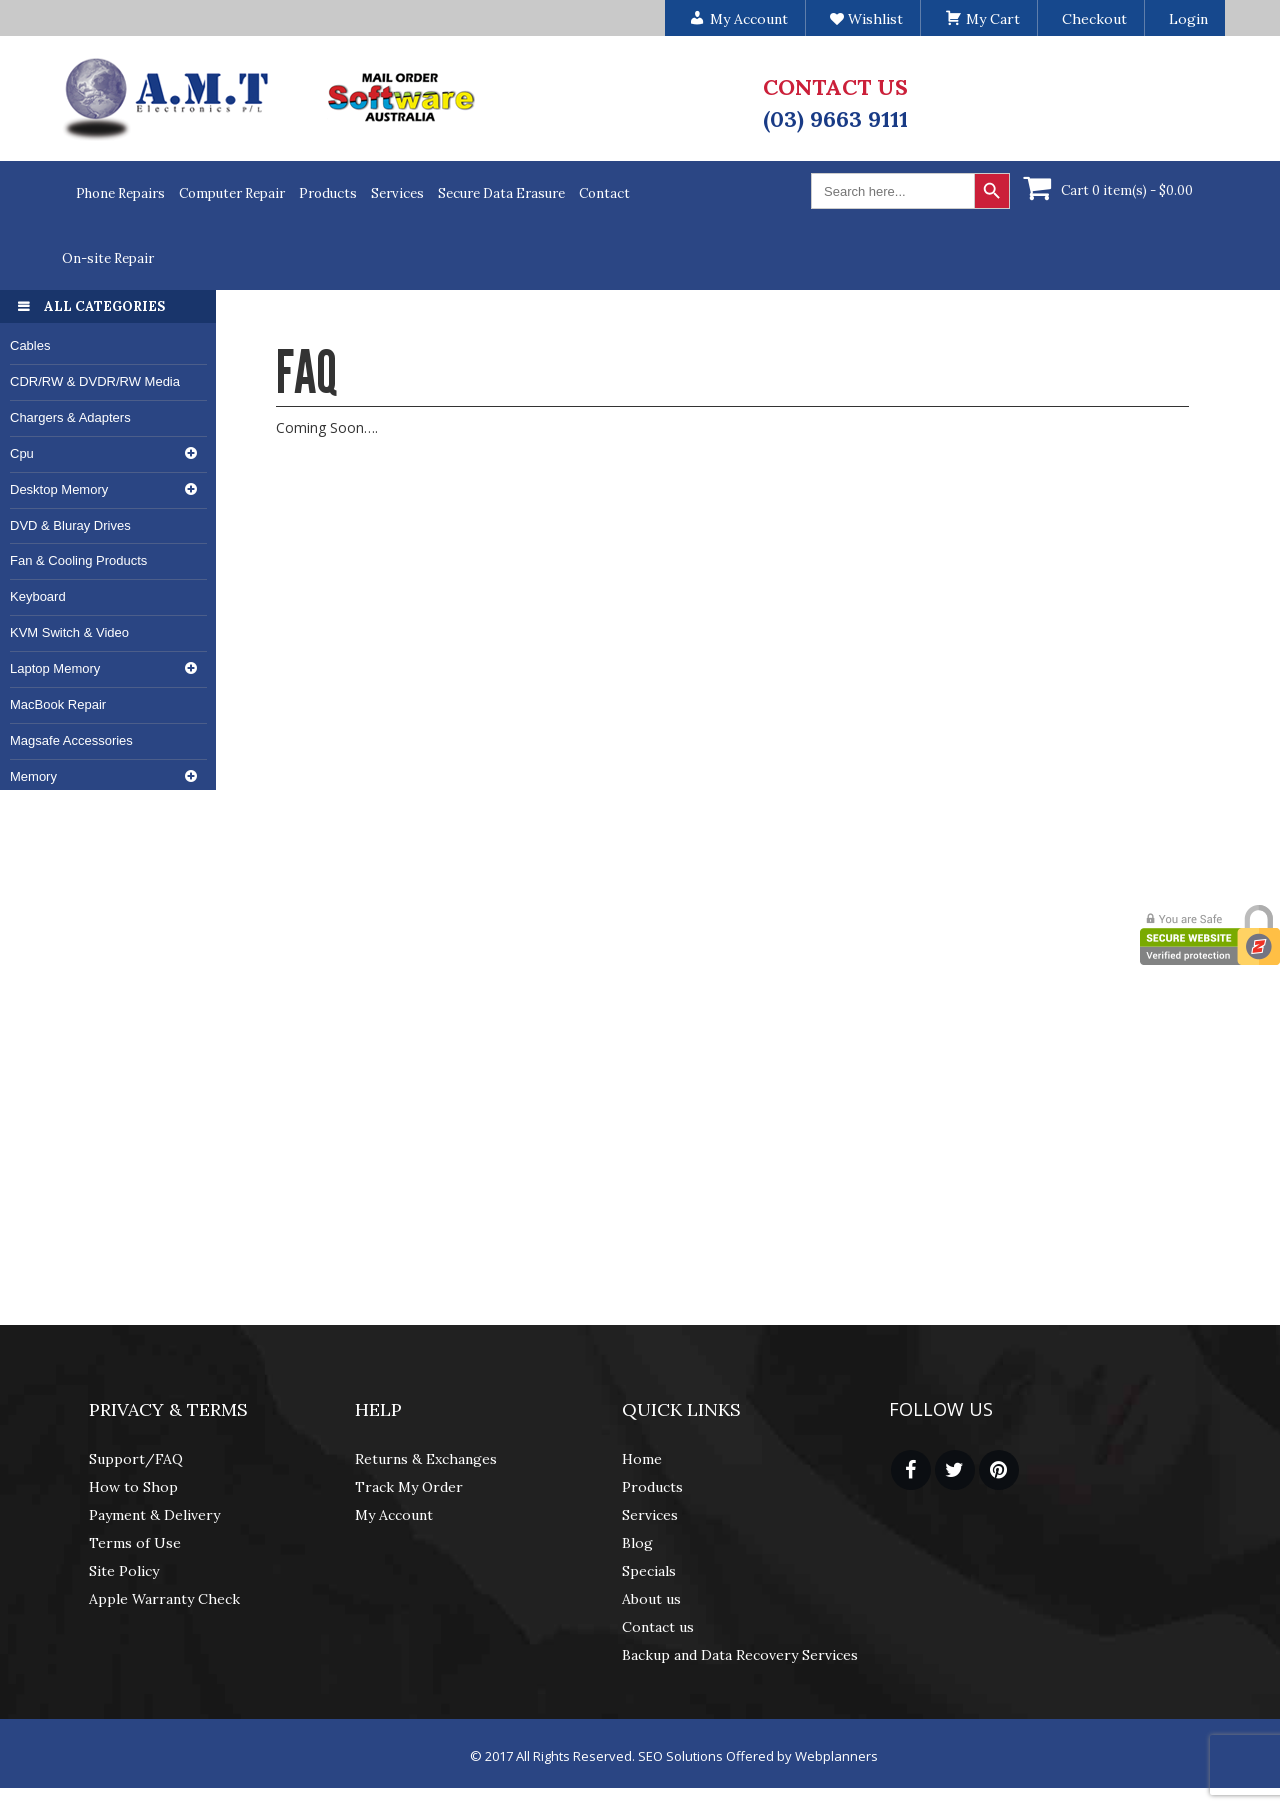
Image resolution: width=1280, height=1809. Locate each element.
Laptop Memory (55, 668)
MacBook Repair (58, 704)
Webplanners (836, 1756)
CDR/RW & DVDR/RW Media (95, 381)
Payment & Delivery (154, 1515)
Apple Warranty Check (164, 1599)
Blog (637, 1543)
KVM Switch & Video (69, 632)
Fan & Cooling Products (78, 560)
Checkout (1094, 19)
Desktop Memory (59, 489)
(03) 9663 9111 (835, 119)
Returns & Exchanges (426, 1459)
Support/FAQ (136, 1459)
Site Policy (124, 1571)
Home (642, 1459)
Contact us (658, 1627)
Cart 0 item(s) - (1127, 190)
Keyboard (38, 596)
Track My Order (409, 1487)
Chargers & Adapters (70, 417)
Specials (649, 1571)
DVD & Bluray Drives (70, 525)
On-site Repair (108, 258)
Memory (33, 776)
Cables (30, 345)
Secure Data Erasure (501, 193)
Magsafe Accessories (71, 740)
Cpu (22, 453)
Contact (604, 193)
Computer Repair (232, 193)
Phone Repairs (120, 193)
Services (397, 193)
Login (1188, 19)
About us (651, 1599)
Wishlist (866, 19)
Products (328, 193)
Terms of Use (135, 1543)
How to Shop (133, 1487)
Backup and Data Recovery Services (740, 1655)
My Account (394, 1515)
